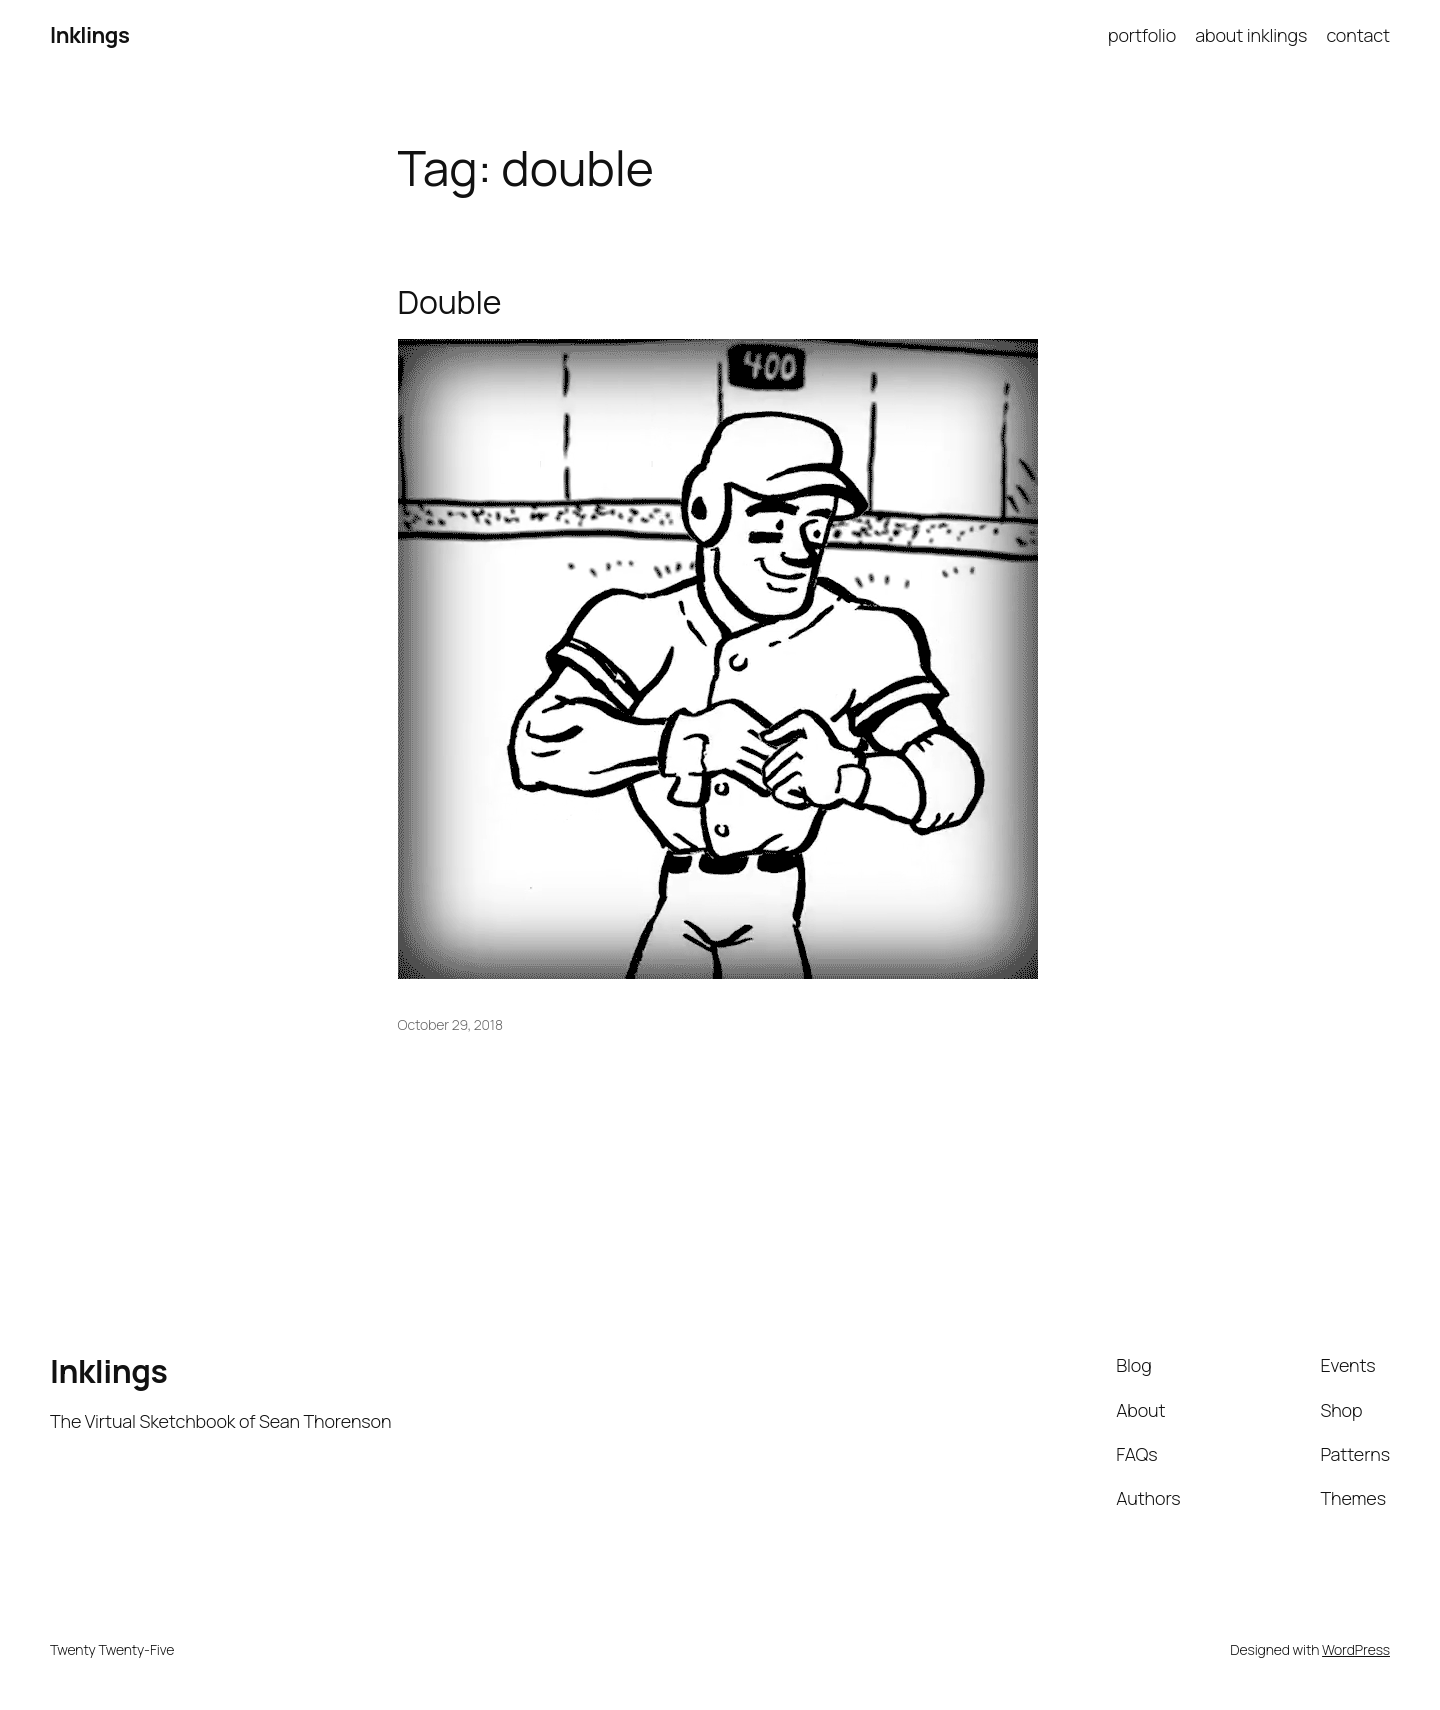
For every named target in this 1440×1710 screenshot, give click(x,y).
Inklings (89, 35)
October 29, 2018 (450, 1024)
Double (450, 302)
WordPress (1356, 1649)
